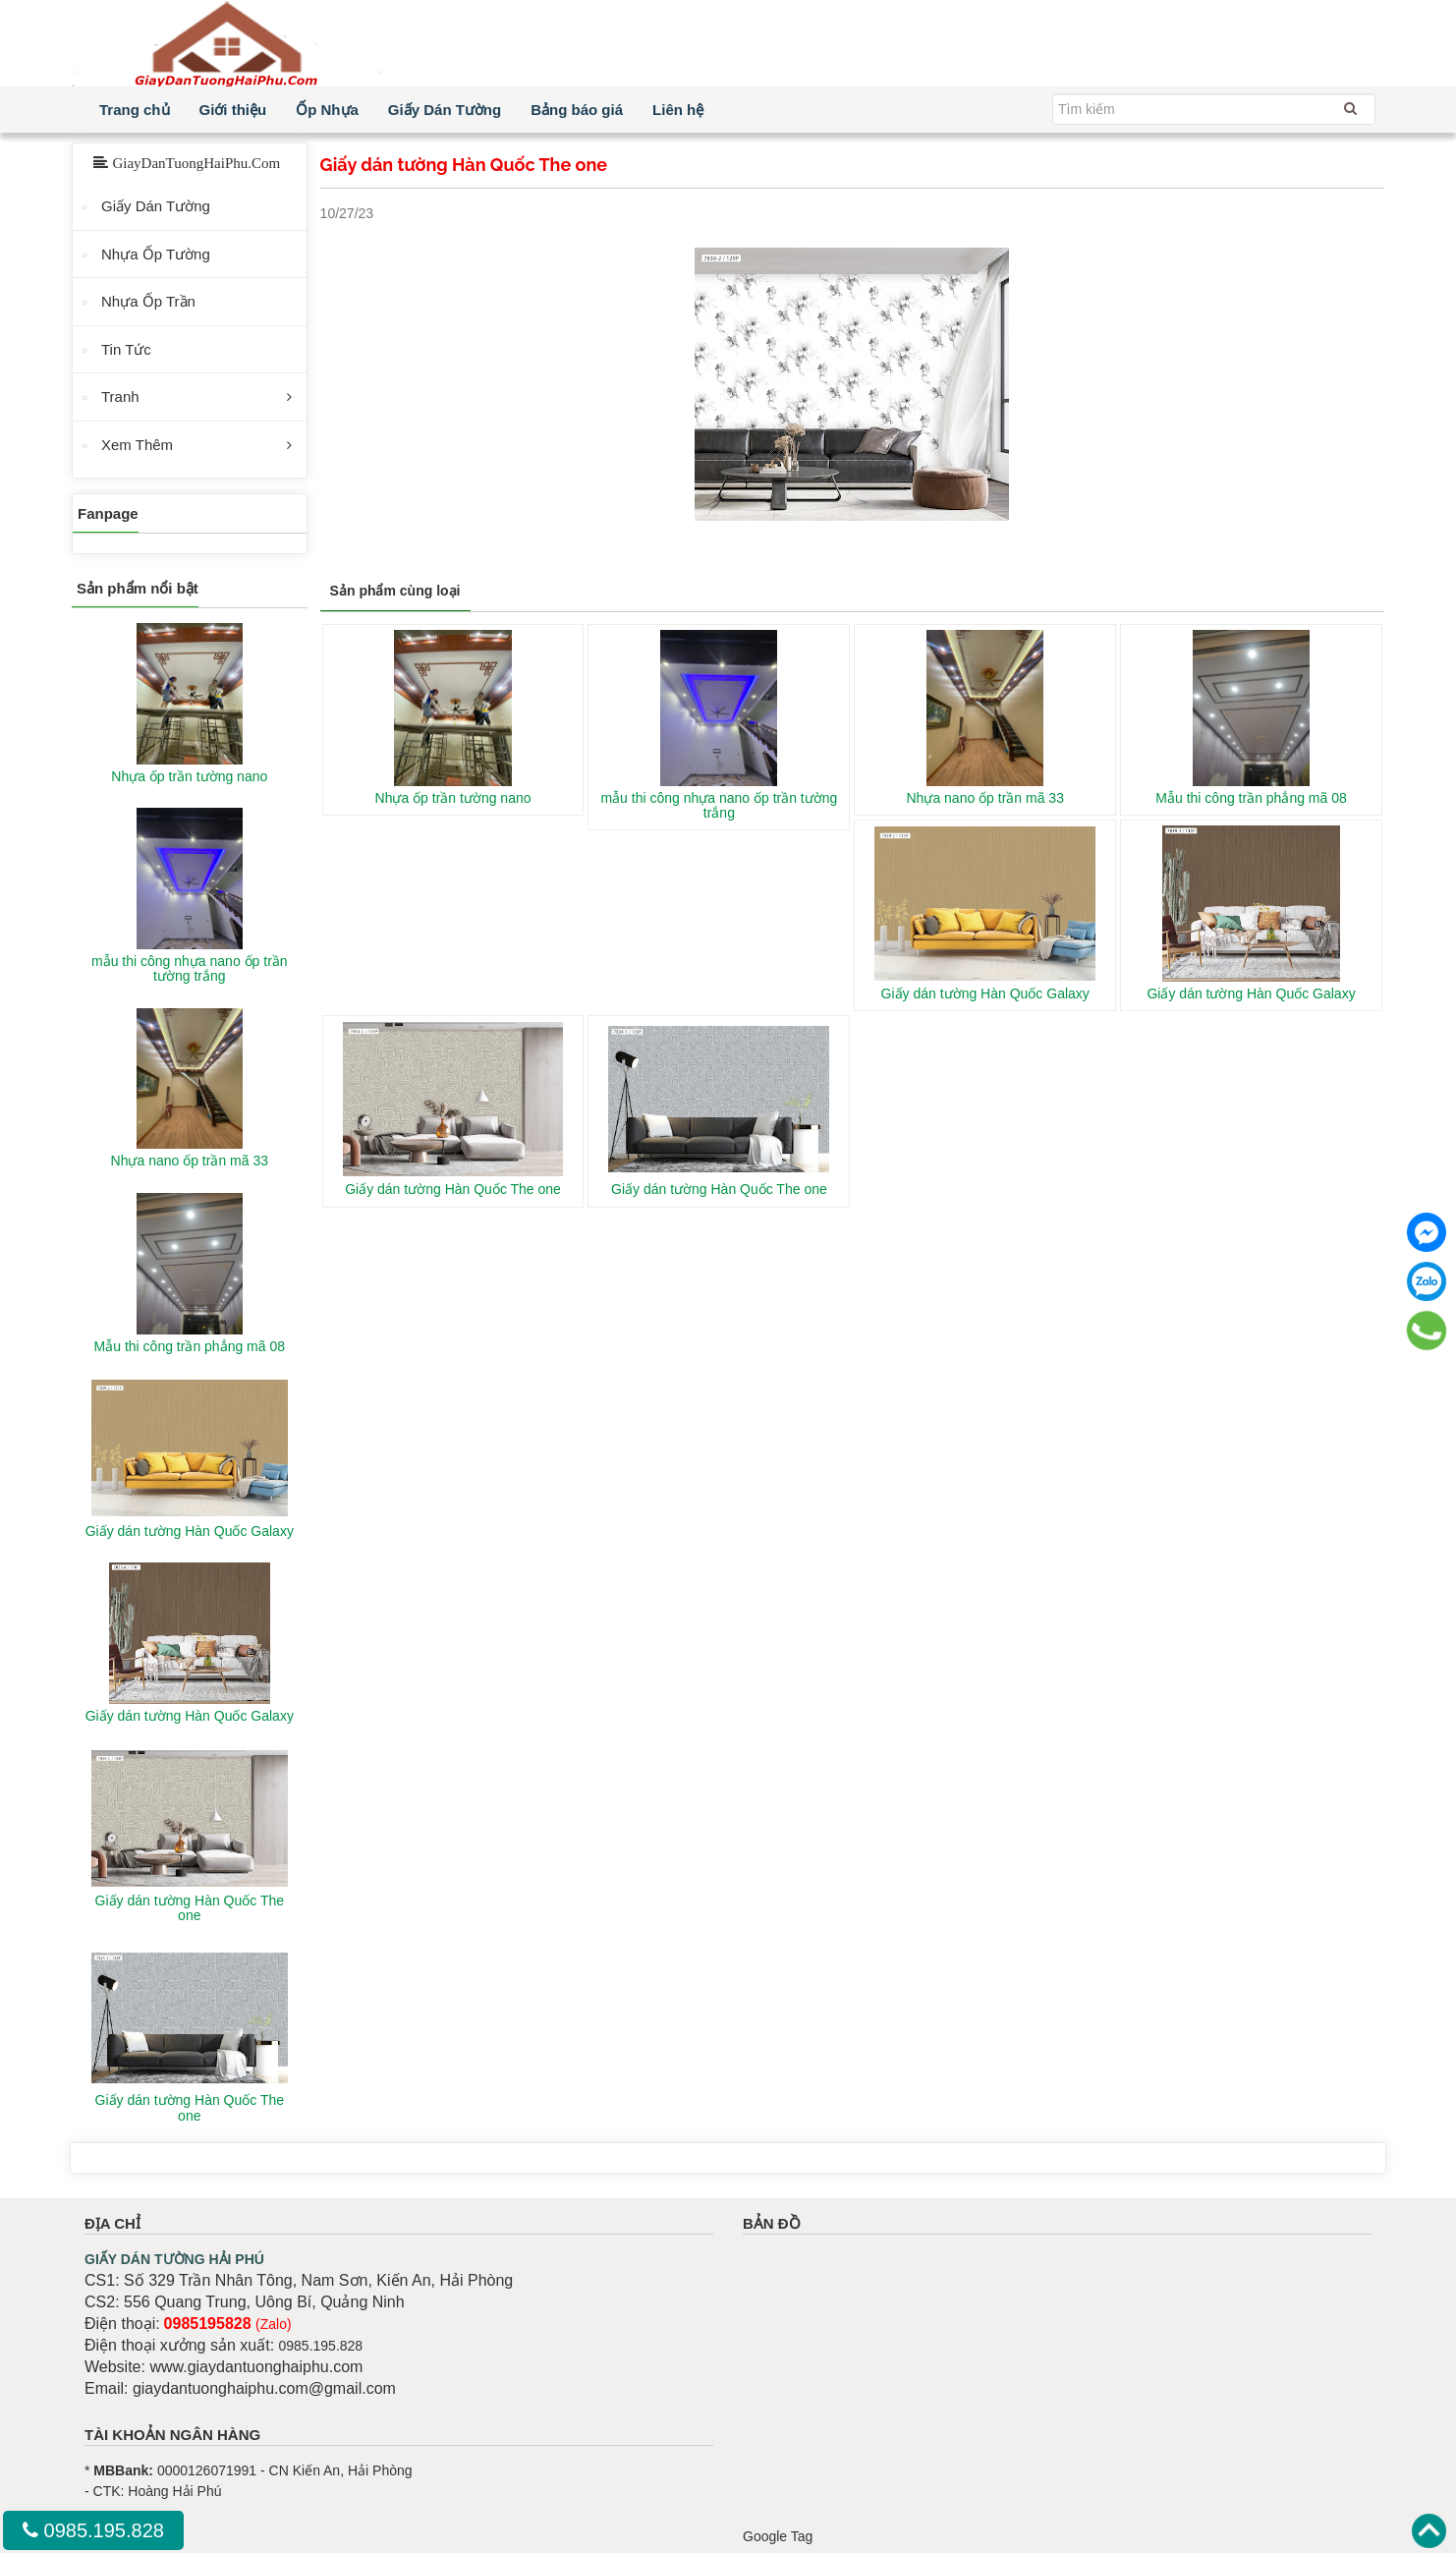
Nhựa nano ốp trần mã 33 (985, 798)
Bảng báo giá (577, 109)
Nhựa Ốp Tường (155, 254)
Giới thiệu (233, 109)
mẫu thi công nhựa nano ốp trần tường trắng (718, 805)
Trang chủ (134, 109)
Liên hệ (677, 109)
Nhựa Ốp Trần (148, 301)
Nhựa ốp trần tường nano (453, 798)
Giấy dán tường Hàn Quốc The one (453, 1189)
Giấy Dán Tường (444, 109)
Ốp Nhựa (327, 109)
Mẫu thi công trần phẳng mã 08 (1250, 798)
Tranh (120, 396)
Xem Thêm (137, 444)
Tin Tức (126, 349)
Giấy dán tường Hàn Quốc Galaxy (985, 993)
